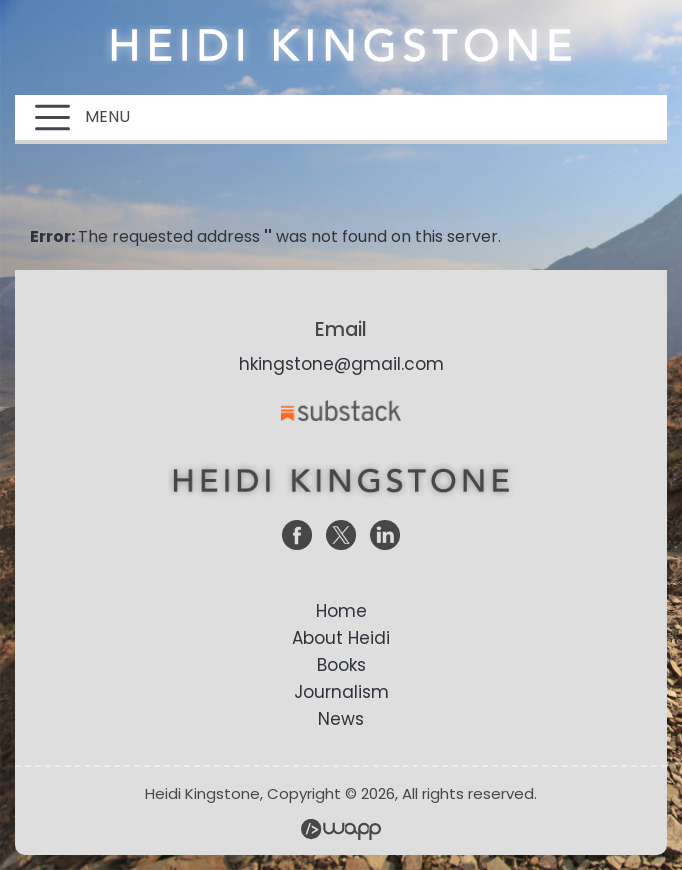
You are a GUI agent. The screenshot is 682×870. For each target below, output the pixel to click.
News (341, 719)
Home (341, 611)
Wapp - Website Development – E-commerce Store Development (341, 829)
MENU (82, 117)
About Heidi (341, 638)
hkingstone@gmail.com (341, 364)
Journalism (341, 692)
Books (341, 665)
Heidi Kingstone (341, 45)
